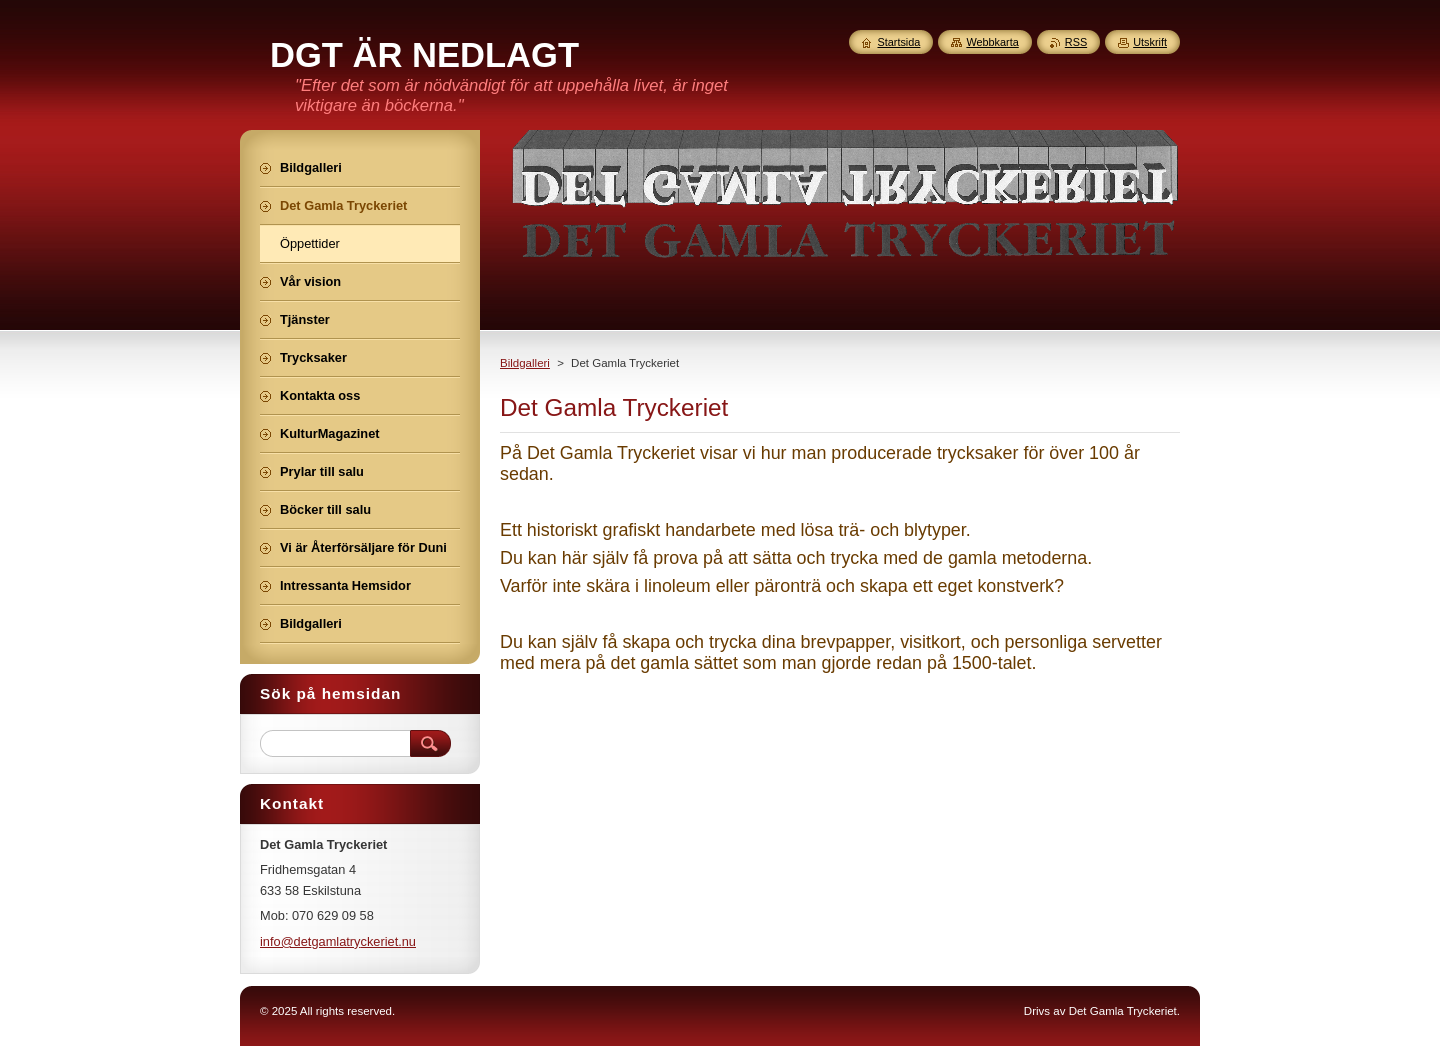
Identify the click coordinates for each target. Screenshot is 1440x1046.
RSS (1076, 42)
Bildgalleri (525, 363)
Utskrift (1150, 42)
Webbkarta (992, 42)
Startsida (898, 42)
